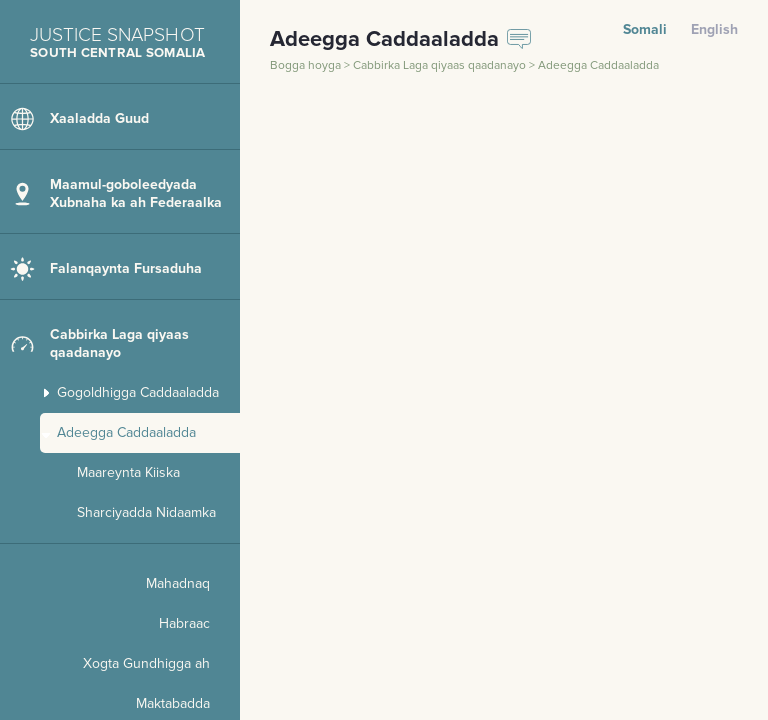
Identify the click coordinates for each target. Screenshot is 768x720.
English (714, 29)
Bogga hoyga (307, 65)
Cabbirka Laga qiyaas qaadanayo (441, 65)
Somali (645, 29)
